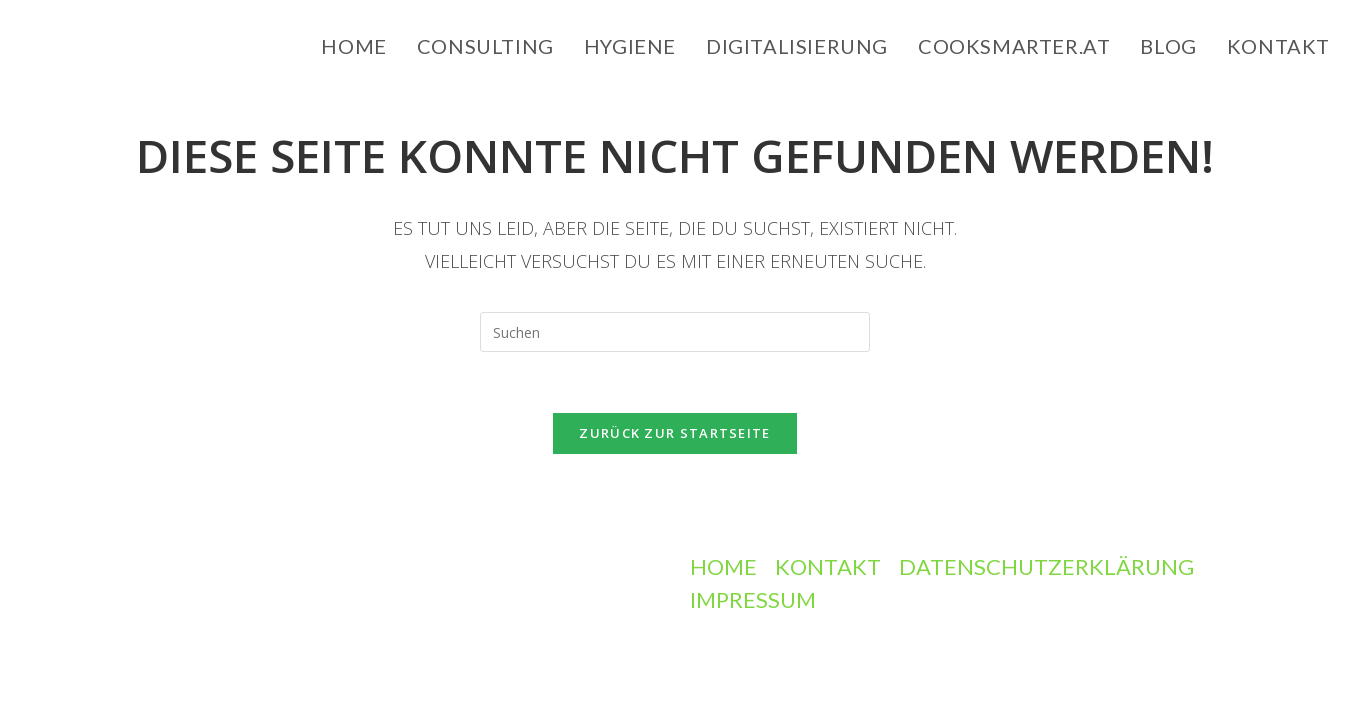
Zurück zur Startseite (674, 433)
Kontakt (828, 566)
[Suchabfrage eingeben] (675, 332)
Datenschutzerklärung (1046, 566)
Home (723, 566)
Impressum (753, 599)
